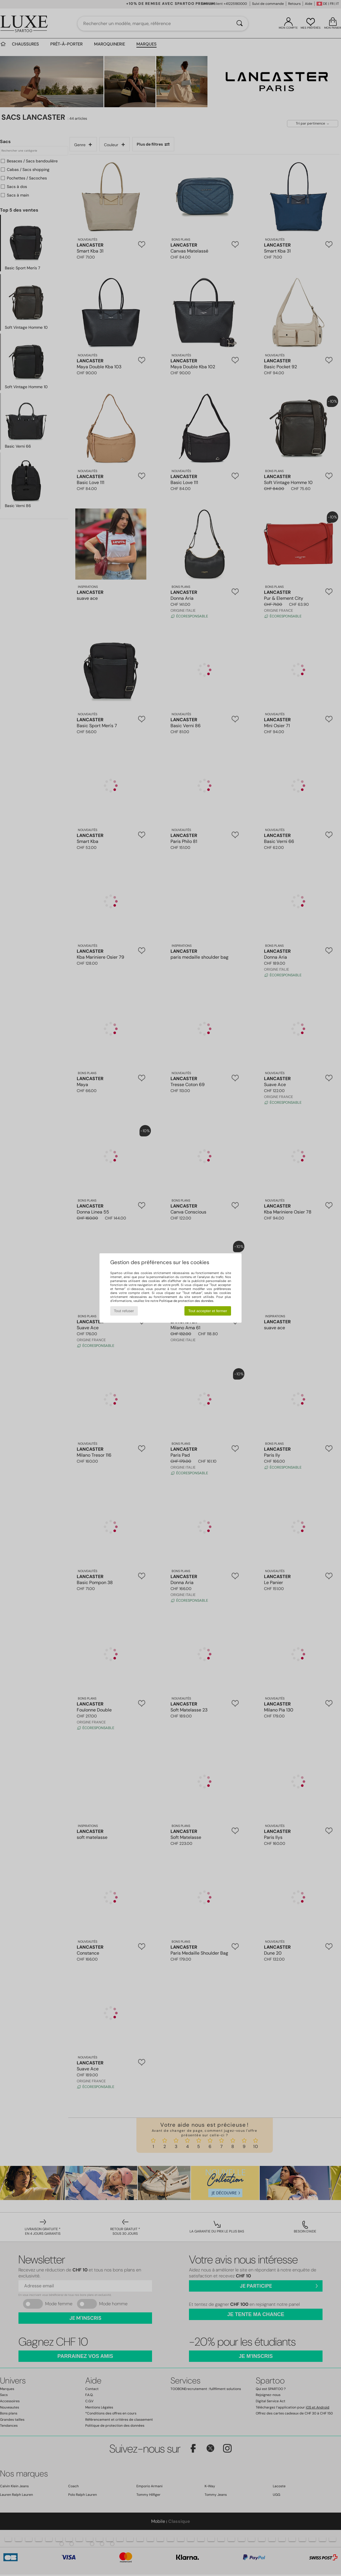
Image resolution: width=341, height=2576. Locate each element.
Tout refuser (124, 1311)
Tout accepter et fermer (207, 1311)
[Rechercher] (239, 23)
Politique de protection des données (186, 1301)
